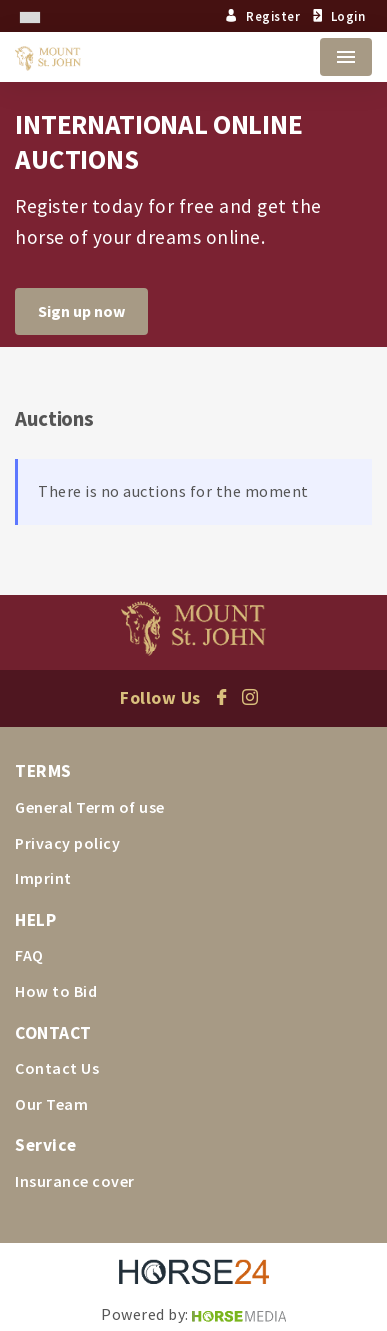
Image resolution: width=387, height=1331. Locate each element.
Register (263, 16)
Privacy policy (67, 843)
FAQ (29, 955)
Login (337, 16)
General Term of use (90, 807)
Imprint (43, 878)
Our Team (51, 1104)
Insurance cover (75, 1181)
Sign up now (81, 311)
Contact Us (57, 1068)
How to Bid (56, 991)
